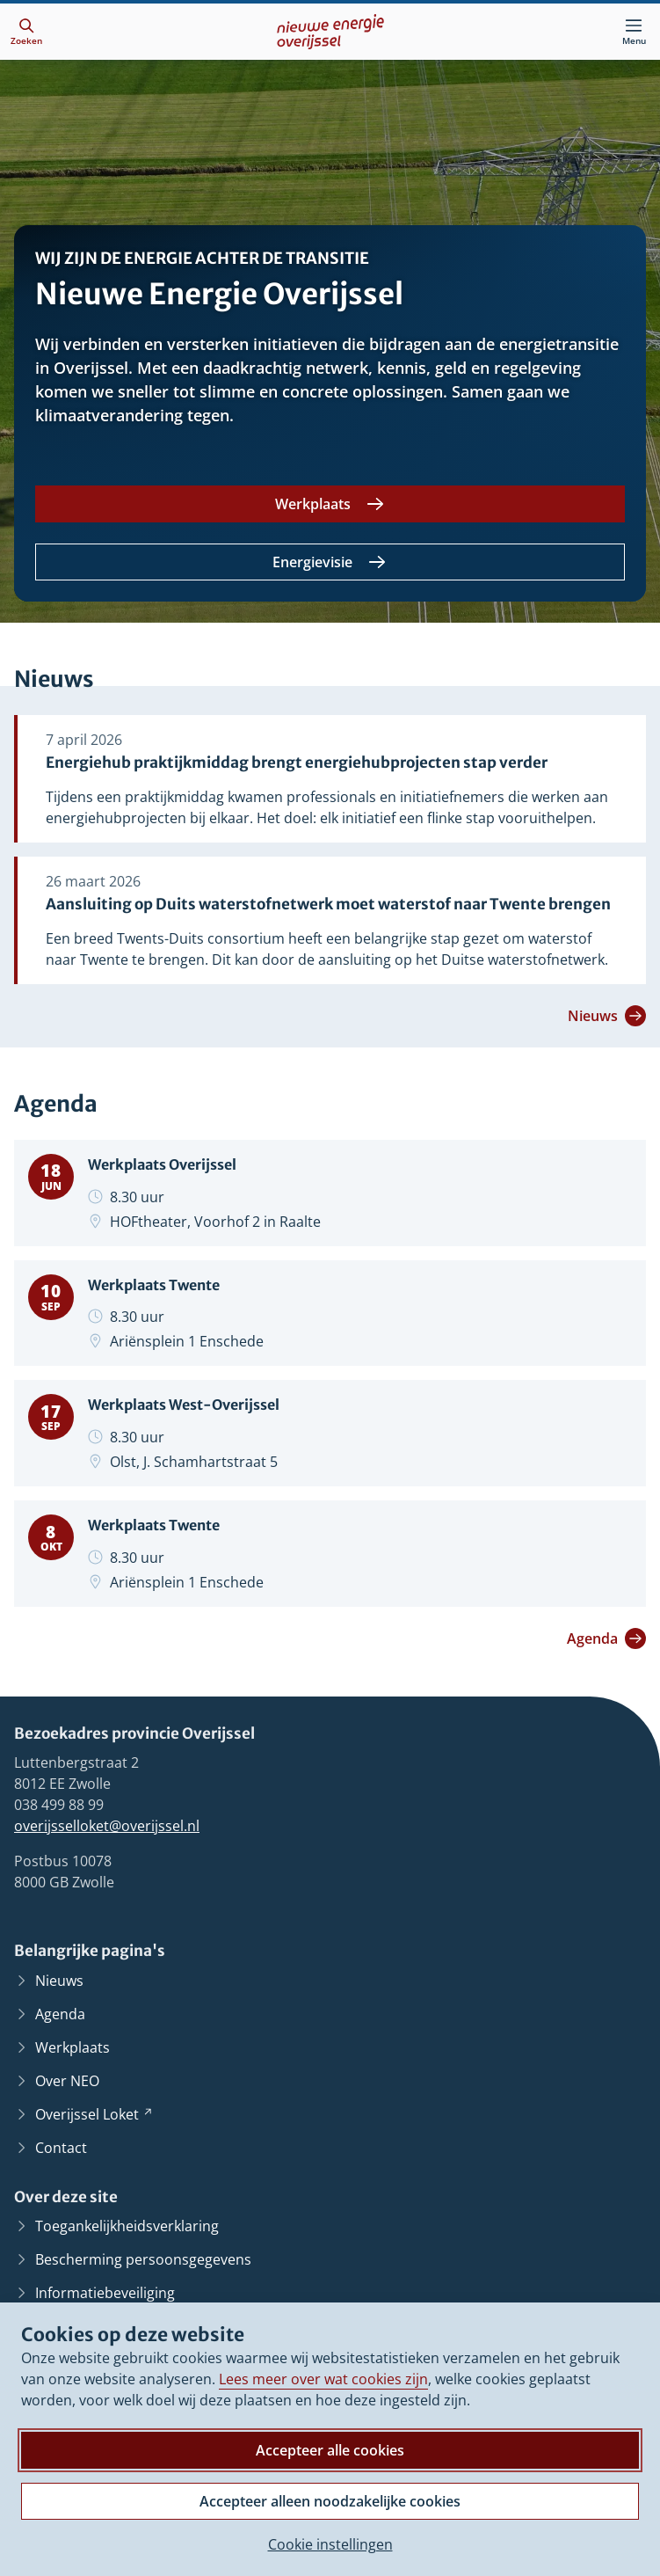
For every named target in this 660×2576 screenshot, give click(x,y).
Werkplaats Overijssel (168, 1164)
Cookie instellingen (330, 2544)
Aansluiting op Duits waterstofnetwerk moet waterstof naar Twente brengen (328, 904)
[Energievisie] (330, 562)
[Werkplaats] (330, 503)
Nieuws (607, 1015)
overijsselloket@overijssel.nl (106, 1825)
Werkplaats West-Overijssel (191, 1405)
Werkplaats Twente (159, 1284)
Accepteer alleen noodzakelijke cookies (330, 2501)
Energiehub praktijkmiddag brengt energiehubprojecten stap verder (297, 763)
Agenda (606, 1638)
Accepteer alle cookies (330, 2450)
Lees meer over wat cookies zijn (323, 2379)
